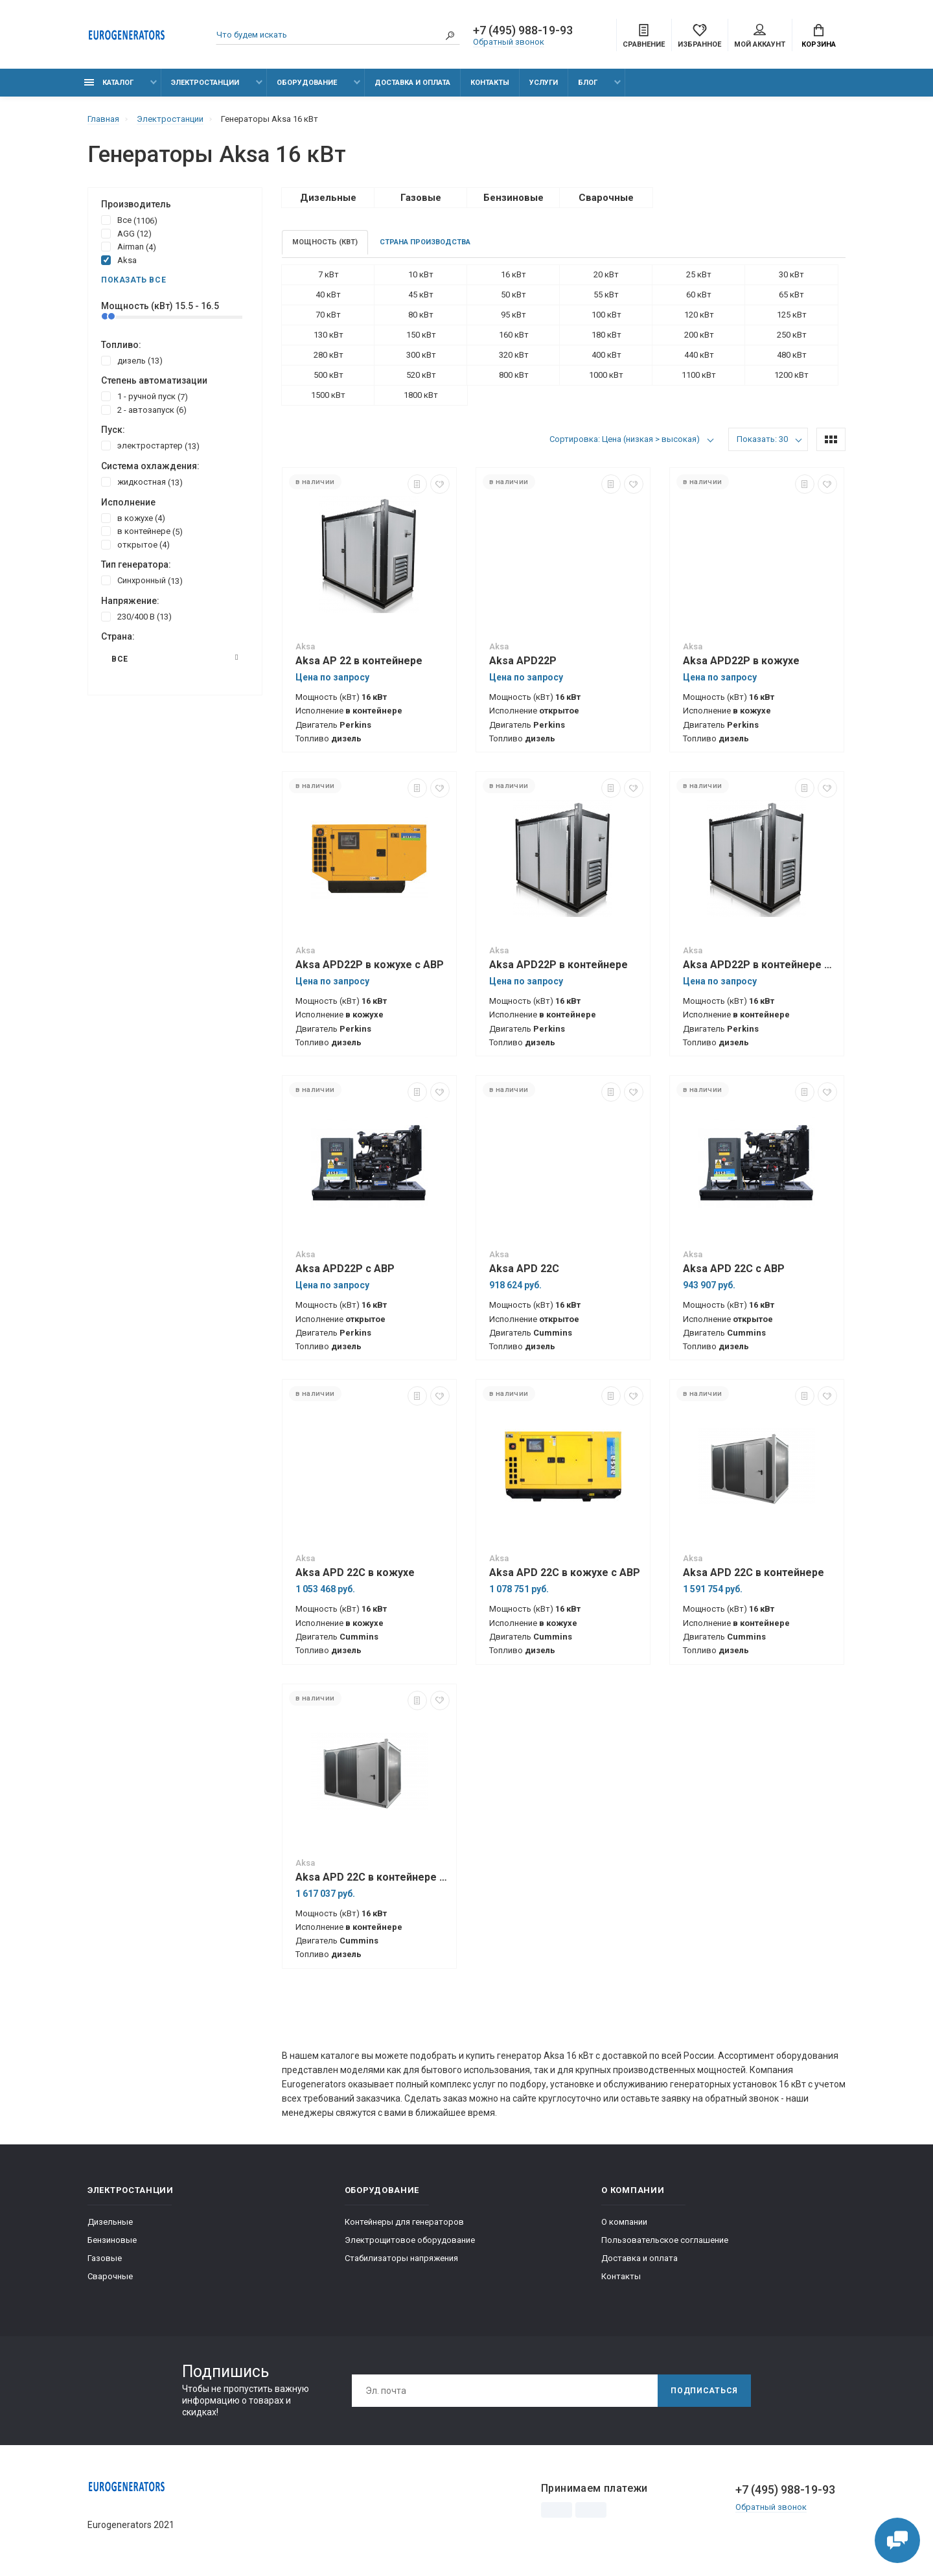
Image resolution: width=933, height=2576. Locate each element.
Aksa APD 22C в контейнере (753, 1572)
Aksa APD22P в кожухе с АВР (369, 964)
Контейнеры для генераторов (404, 2222)
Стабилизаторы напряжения (401, 2258)
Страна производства (425, 242)
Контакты (489, 82)
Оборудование (307, 82)
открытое (135, 544)
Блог (587, 82)
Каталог (108, 82)
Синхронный (142, 580)
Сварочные (110, 2276)
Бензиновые (112, 2240)
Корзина (818, 36)
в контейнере (142, 531)
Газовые (104, 2258)
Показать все (133, 279)
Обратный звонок (508, 42)
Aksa (119, 259)
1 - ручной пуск (144, 396)
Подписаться (704, 2390)
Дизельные (110, 2222)
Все (129, 220)
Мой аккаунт (759, 36)
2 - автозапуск (144, 409)
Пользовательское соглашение (664, 2240)
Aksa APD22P (523, 661)
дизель (132, 360)
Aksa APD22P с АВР (345, 1268)
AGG (126, 233)
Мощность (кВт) (325, 242)
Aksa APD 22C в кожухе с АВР (564, 1572)
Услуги (543, 82)
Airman (128, 246)
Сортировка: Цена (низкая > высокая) (624, 439)
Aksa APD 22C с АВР (734, 1268)
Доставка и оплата (412, 82)
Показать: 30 (762, 439)
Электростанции (205, 82)
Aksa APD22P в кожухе (741, 661)
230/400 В (136, 616)
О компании (624, 2222)
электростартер (150, 445)
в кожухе (133, 518)
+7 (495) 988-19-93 (523, 30)
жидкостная (142, 481)
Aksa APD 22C (524, 1268)
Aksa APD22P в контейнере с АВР (760, 964)
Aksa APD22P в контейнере (558, 964)
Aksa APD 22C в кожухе (355, 1572)
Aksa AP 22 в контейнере (358, 661)
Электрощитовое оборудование (410, 2240)
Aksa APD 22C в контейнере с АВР (372, 1877)
